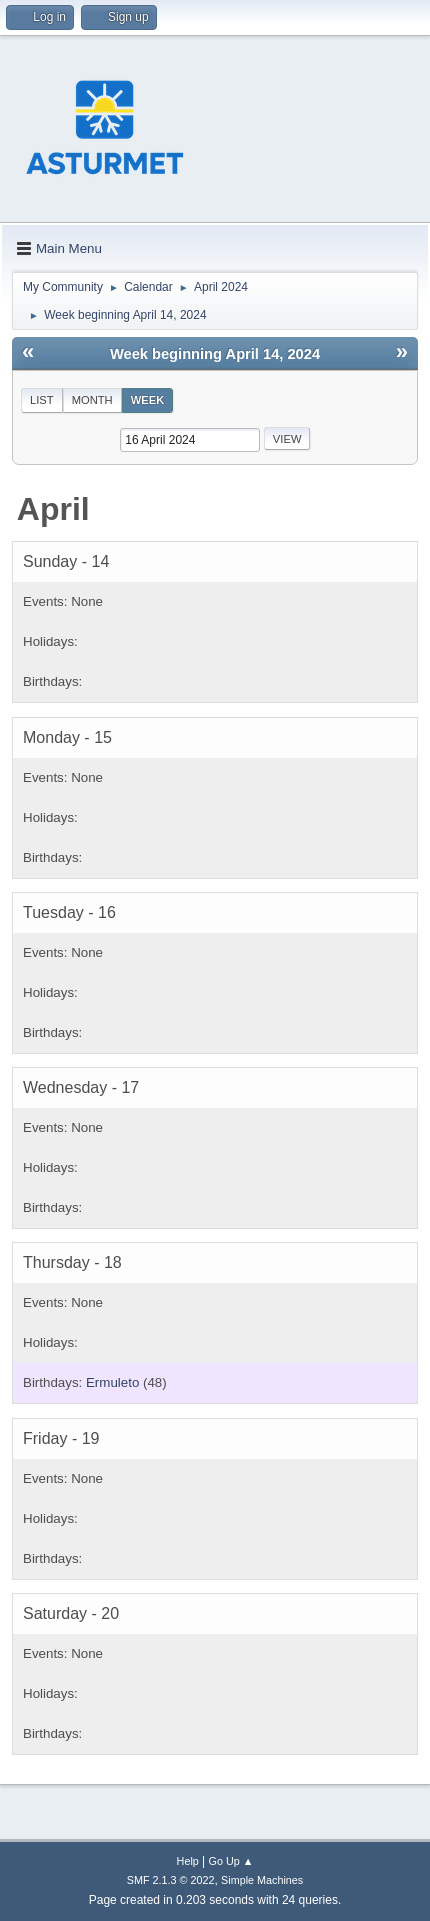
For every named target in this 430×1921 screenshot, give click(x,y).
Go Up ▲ (231, 1861)
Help (188, 1861)
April (53, 509)
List (42, 400)
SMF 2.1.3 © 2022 (171, 1880)
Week (148, 400)
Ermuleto (112, 1382)
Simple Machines (262, 1880)
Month (92, 400)
